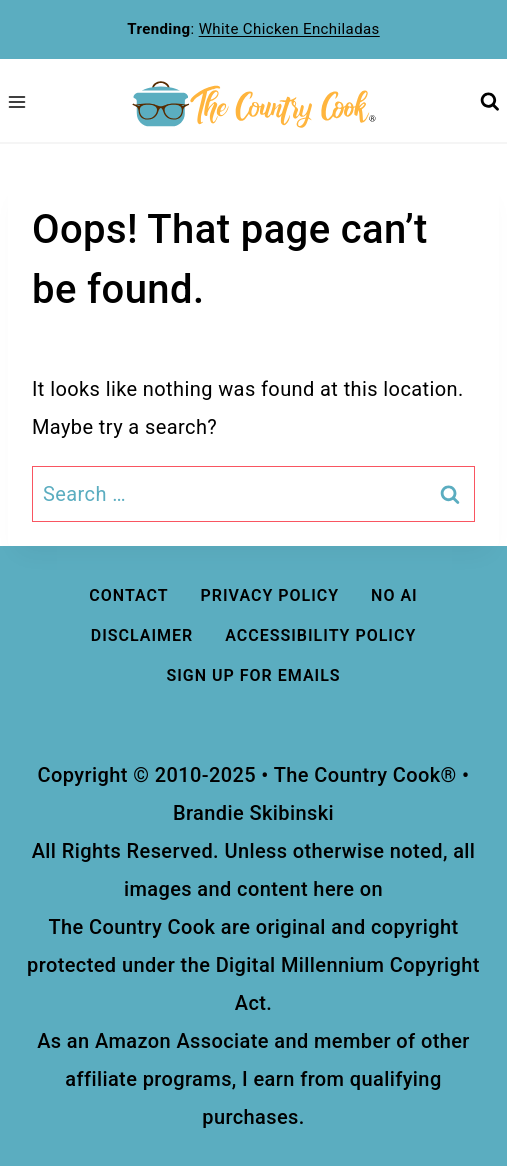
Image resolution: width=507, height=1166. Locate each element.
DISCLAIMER (142, 635)
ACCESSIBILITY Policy (320, 635)
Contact (128, 595)
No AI (394, 595)
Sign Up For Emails (253, 675)
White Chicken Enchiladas (289, 29)
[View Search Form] (489, 102)
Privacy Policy (270, 595)
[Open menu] (17, 102)
